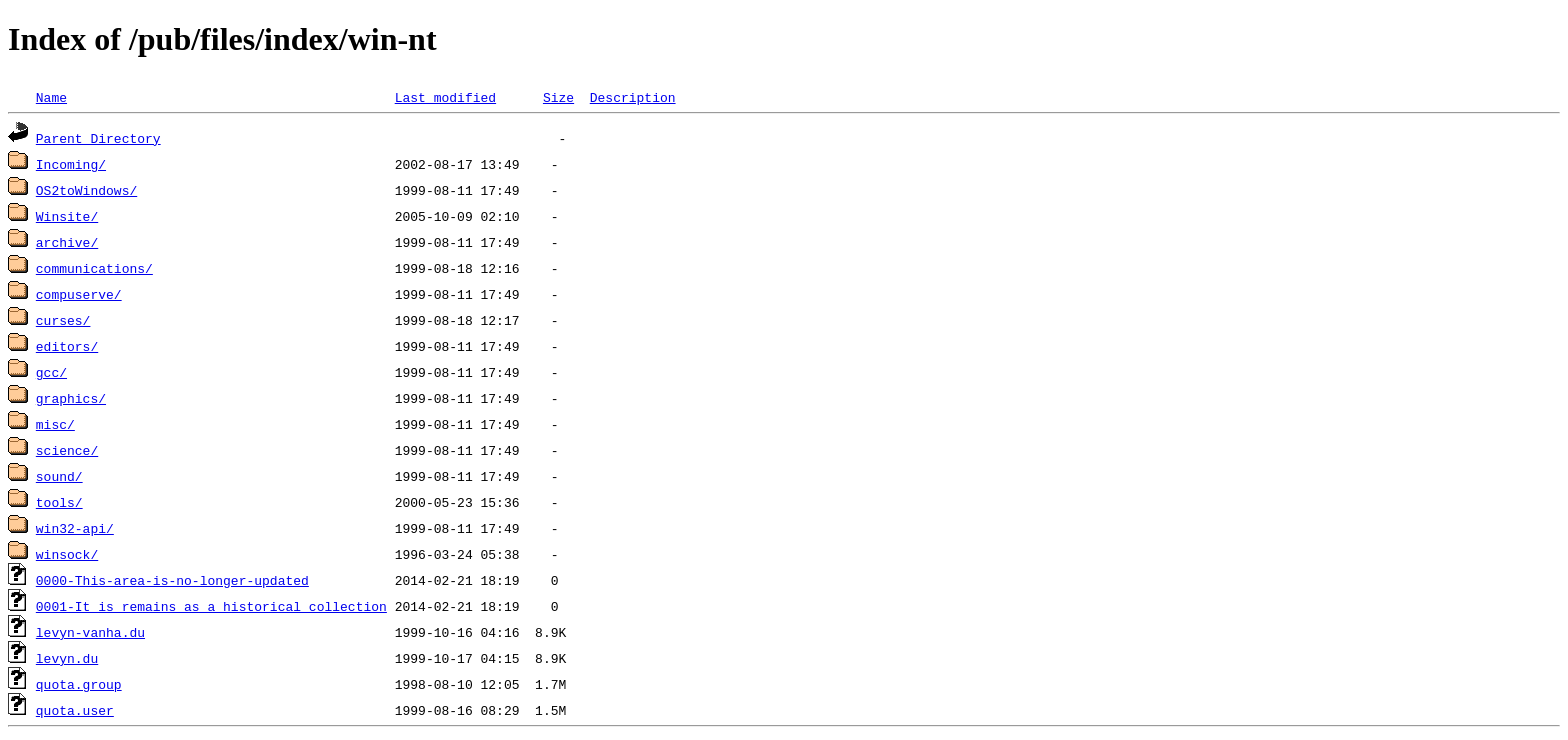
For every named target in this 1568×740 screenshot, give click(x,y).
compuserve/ (79, 294)
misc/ (55, 424)
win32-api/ (75, 528)
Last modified (445, 97)
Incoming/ (71, 164)
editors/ (67, 346)
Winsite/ (67, 216)
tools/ (59, 502)
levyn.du (67, 658)
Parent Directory (98, 138)
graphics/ (71, 398)
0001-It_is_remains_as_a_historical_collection (211, 606)
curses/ (63, 320)
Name (51, 97)
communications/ (94, 268)
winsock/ (67, 554)
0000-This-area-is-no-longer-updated (172, 580)
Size (558, 97)
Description (633, 97)
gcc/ (51, 372)
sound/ (59, 476)
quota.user (75, 710)
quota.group (79, 684)
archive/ (67, 242)
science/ (67, 450)
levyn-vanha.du (90, 632)
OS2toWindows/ (86, 190)
